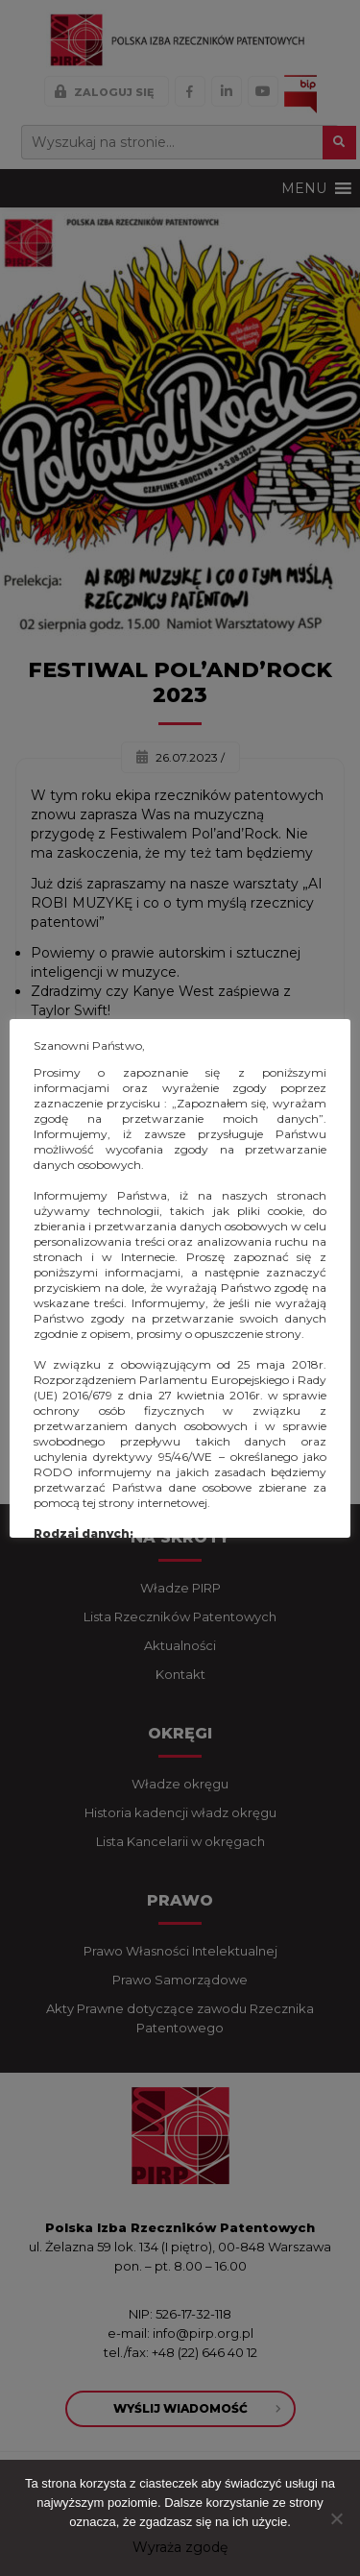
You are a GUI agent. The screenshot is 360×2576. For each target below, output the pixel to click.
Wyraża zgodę (180, 2547)
